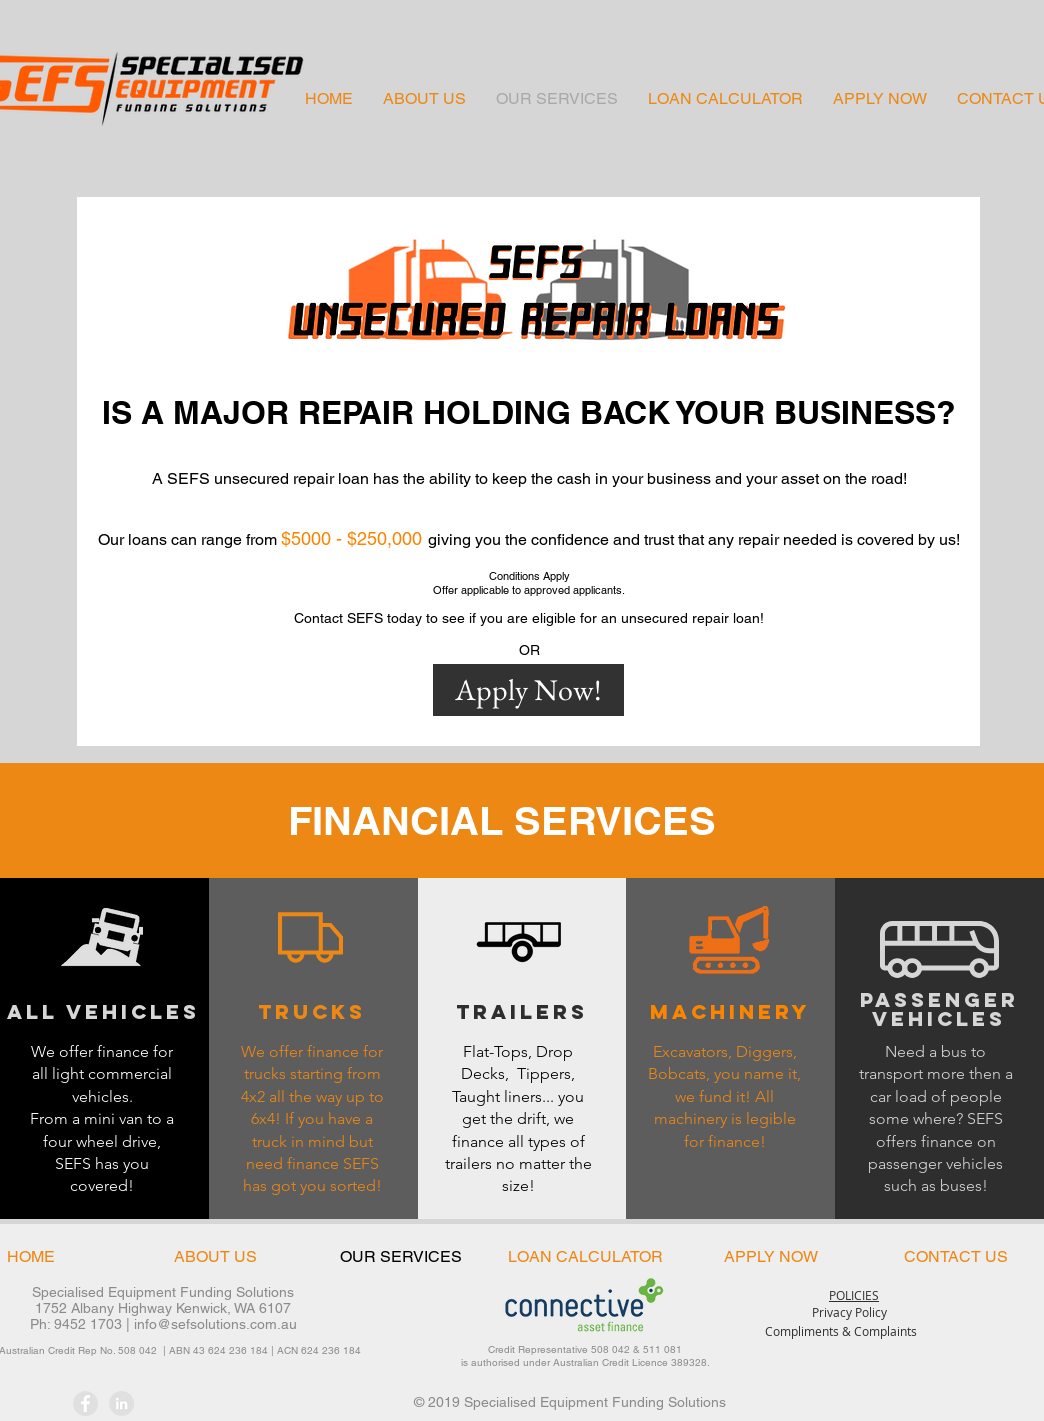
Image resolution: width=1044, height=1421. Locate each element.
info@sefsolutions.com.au (215, 1324)
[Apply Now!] (528, 690)
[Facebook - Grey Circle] (85, 1403)
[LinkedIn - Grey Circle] (121, 1403)
